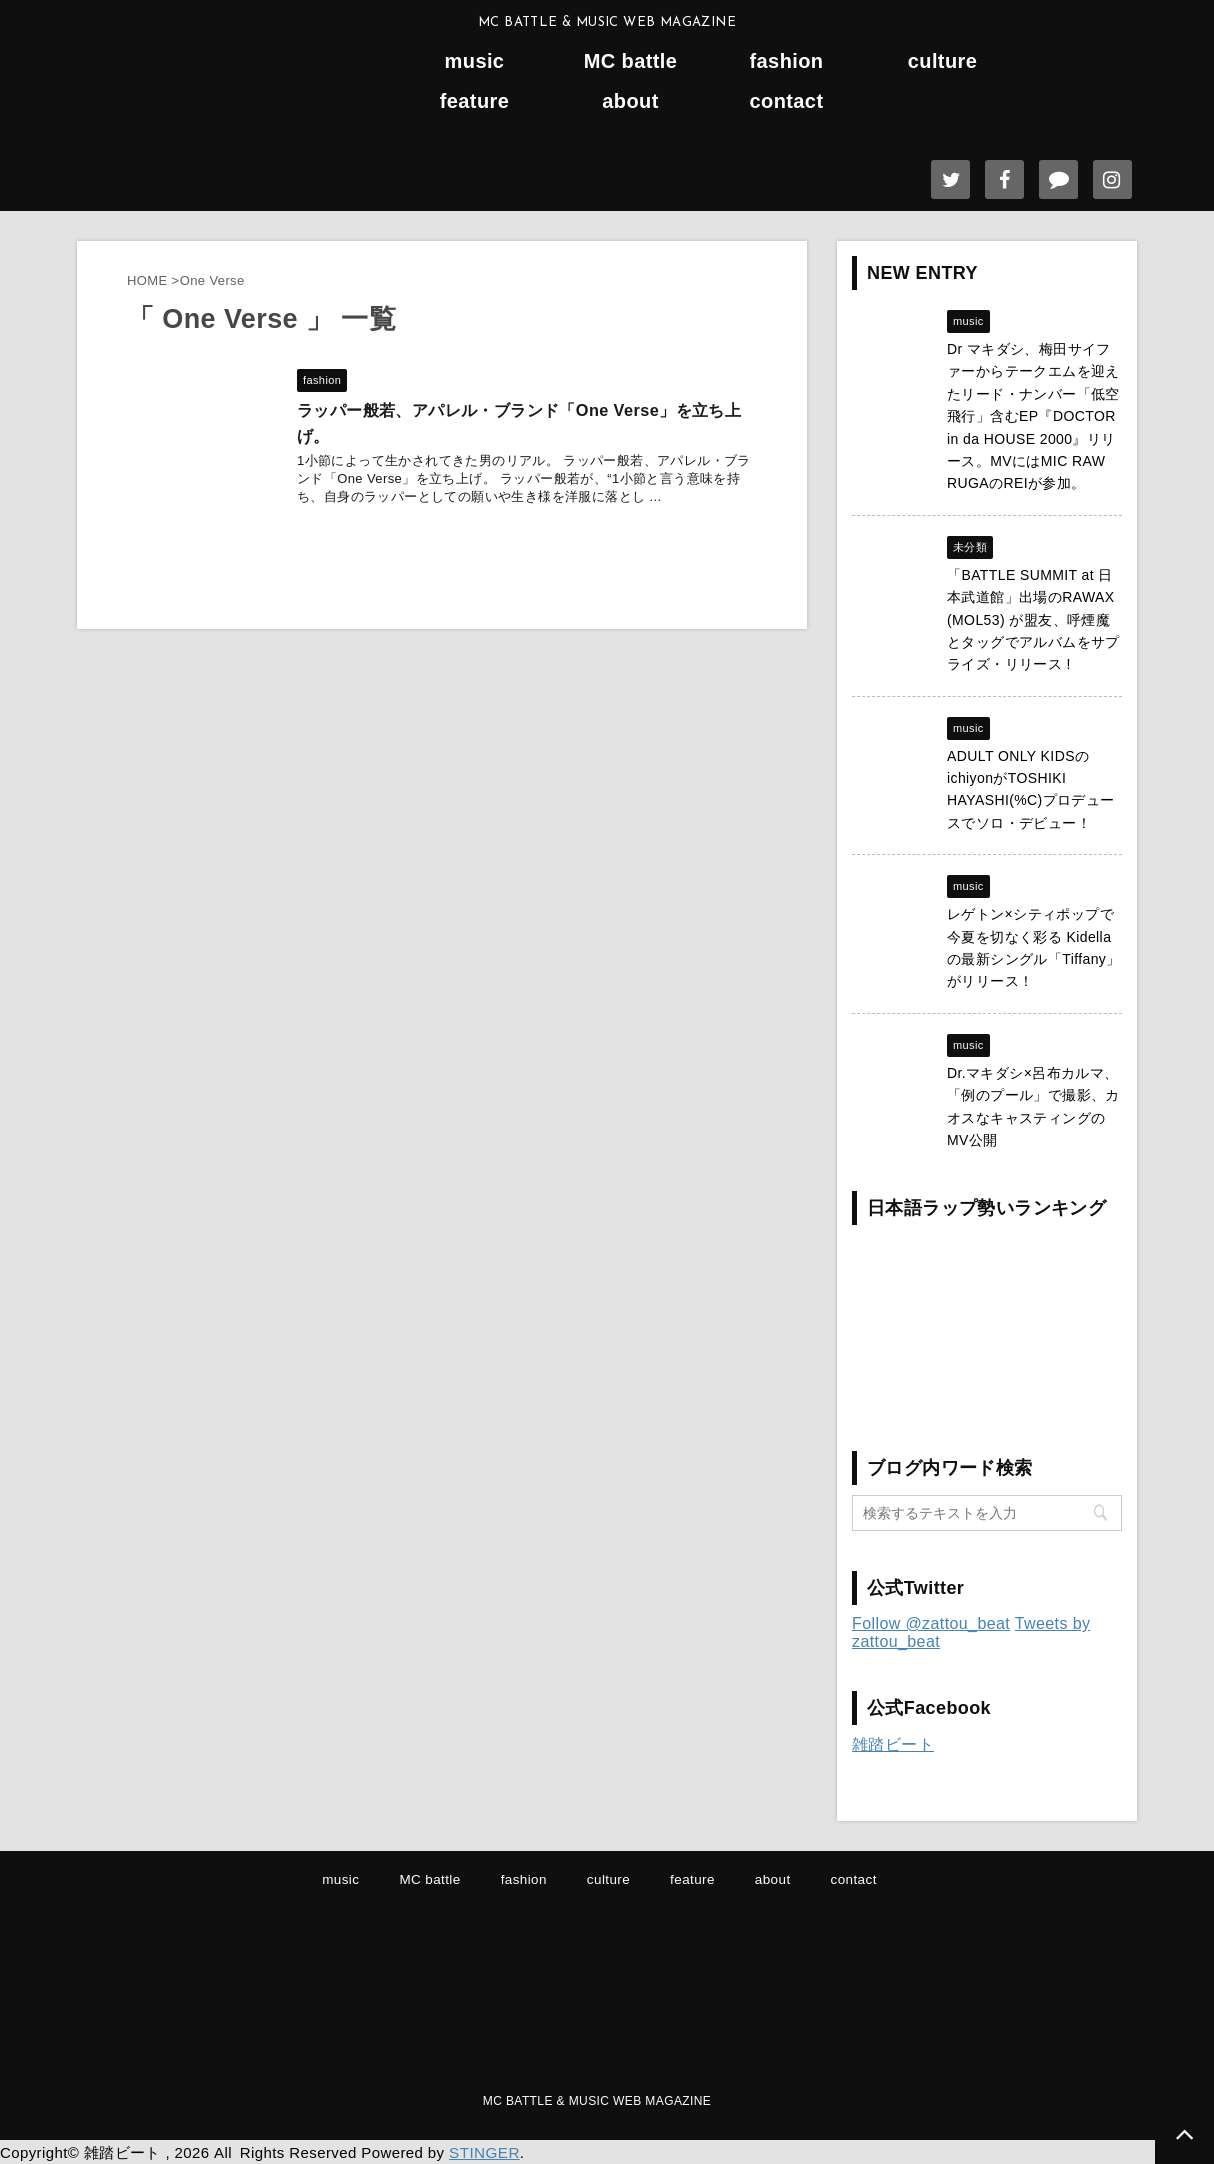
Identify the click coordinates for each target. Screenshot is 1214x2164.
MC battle (631, 61)
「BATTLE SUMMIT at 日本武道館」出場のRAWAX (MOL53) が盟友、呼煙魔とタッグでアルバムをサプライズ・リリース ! (1033, 620)
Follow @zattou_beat (931, 1623)
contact (787, 101)
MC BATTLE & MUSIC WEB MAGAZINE (597, 2101)
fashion (787, 61)
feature (475, 101)
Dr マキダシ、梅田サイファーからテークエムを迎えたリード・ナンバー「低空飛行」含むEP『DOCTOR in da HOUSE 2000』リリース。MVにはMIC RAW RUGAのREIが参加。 (1033, 416)
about (630, 101)
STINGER (483, 2151)
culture (942, 61)
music (475, 61)
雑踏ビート (893, 1744)
